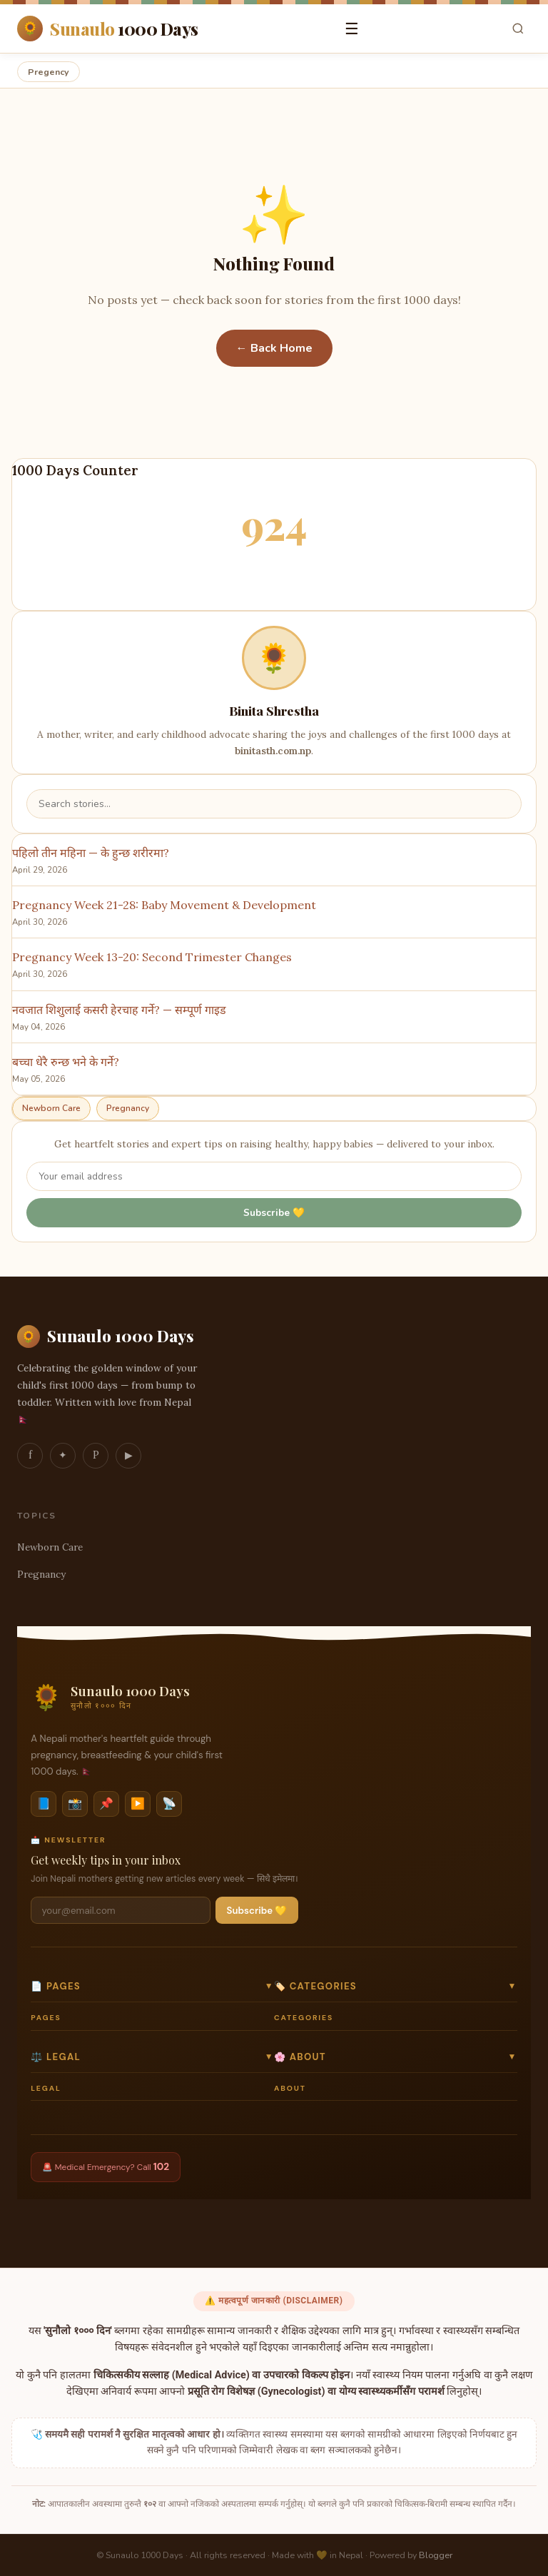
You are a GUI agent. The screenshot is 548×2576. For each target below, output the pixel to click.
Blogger (435, 2555)
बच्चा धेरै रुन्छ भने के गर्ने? (65, 1062)
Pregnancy (127, 1108)
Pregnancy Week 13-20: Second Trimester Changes (152, 957)
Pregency (48, 72)
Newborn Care (51, 1108)
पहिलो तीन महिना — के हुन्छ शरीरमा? (90, 853)
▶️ (138, 1803)
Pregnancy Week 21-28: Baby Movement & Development (164, 905)
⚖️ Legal (152, 2057)
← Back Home (274, 348)
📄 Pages (152, 1986)
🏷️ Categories (395, 1986)
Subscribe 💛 (274, 1212)
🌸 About (395, 2057)
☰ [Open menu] (352, 29)
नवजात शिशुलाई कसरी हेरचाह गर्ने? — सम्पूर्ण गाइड (119, 1010)
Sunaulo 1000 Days (105, 1336)
